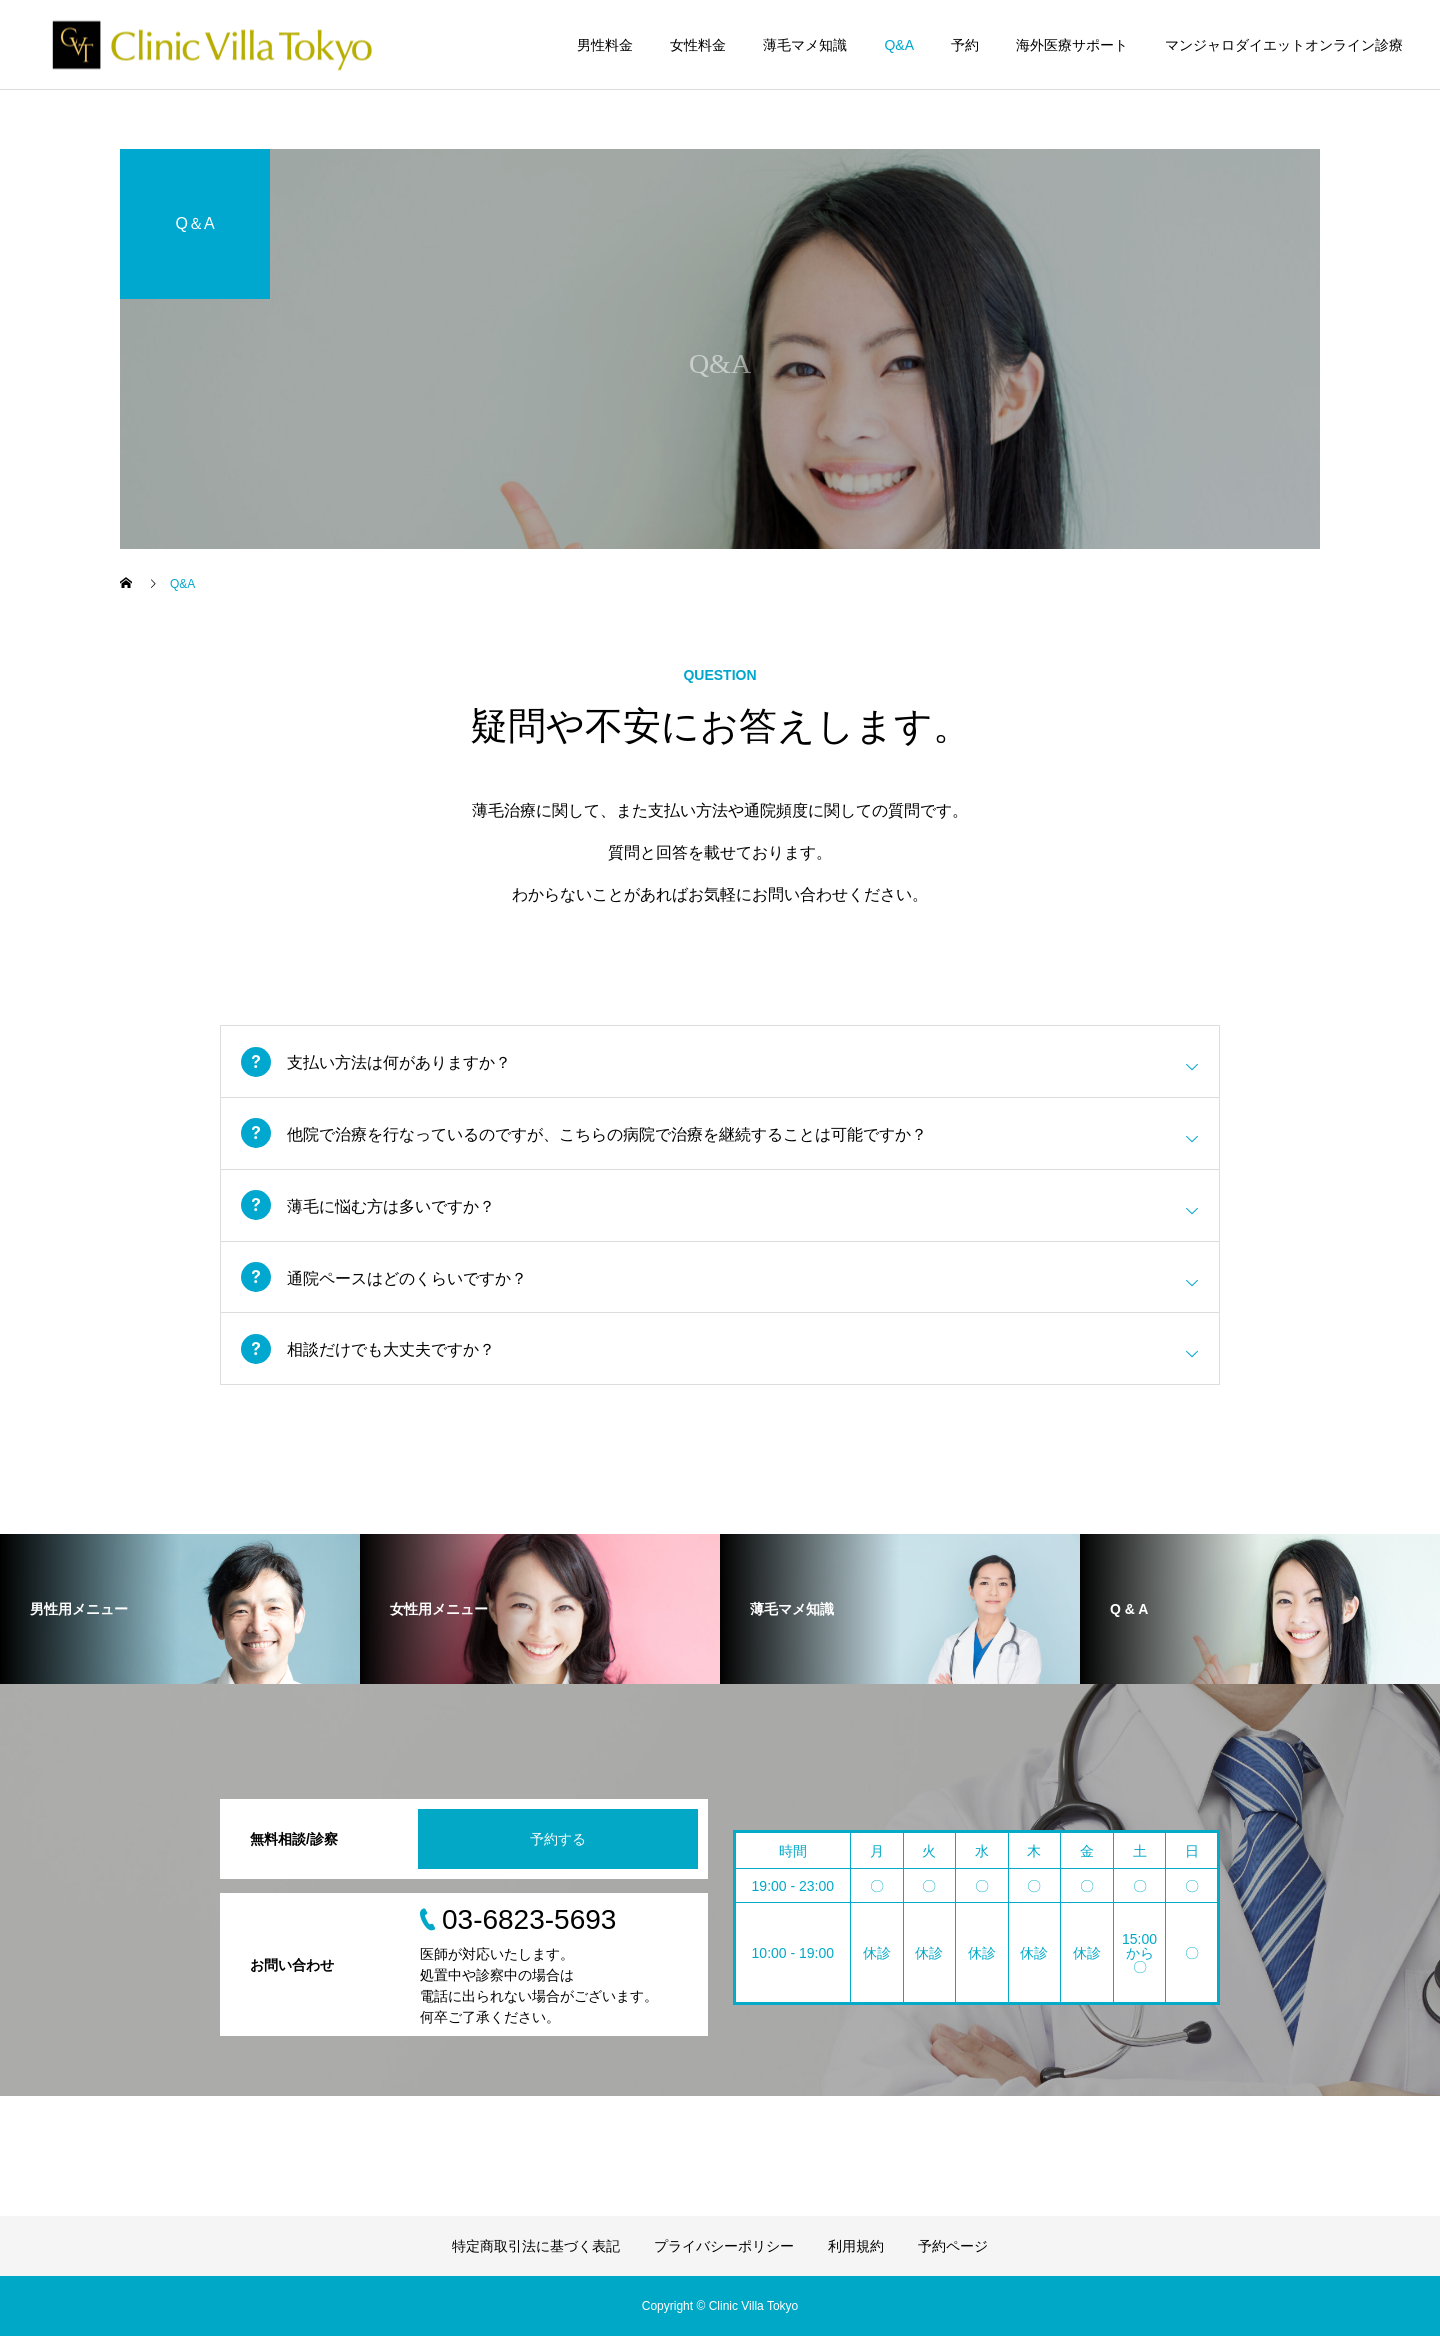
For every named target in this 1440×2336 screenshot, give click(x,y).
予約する (558, 1839)
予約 (965, 45)
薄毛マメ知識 (805, 45)
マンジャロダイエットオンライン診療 (1284, 45)
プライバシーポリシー (724, 2246)
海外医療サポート (1072, 45)
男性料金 (605, 45)
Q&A (899, 45)
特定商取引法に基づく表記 (536, 2246)
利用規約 (856, 2246)
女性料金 (698, 45)
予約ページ (953, 2246)
